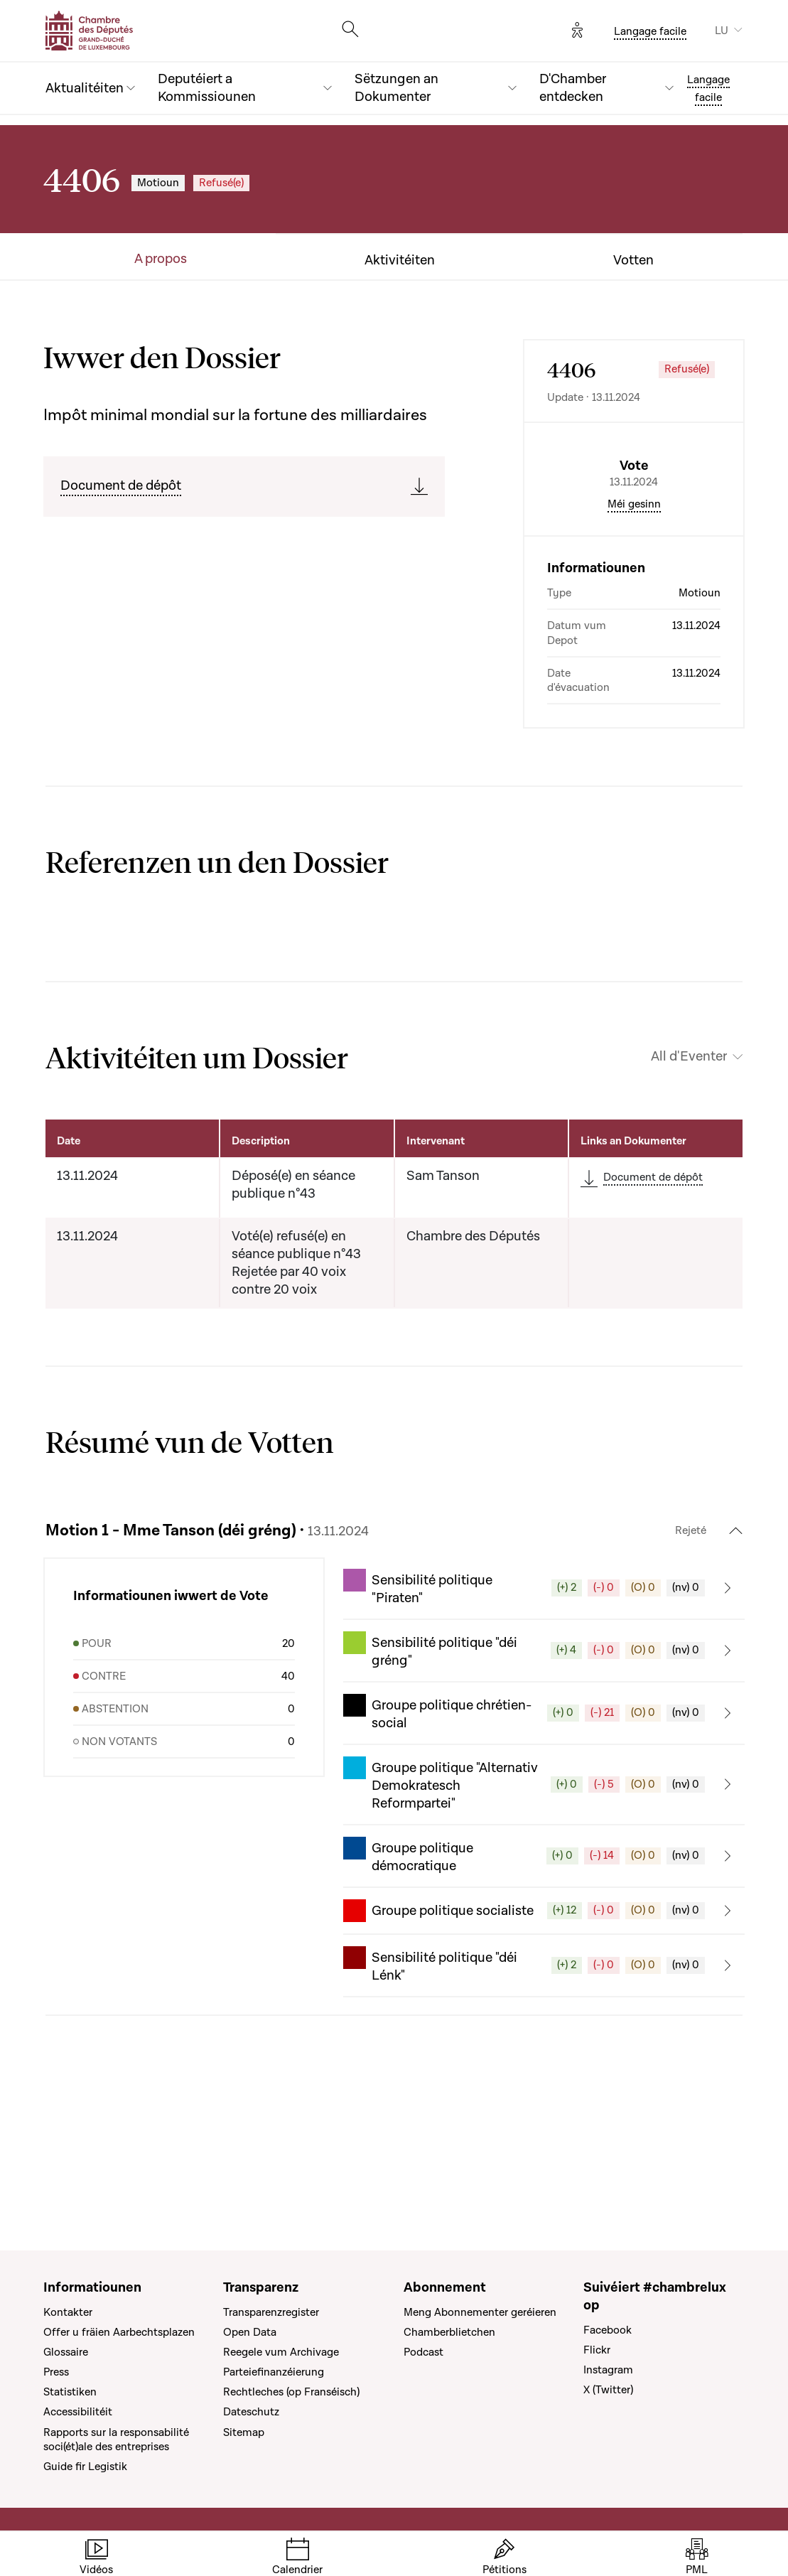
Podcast (423, 2352)
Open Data (249, 2332)
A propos (160, 259)
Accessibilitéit (77, 2412)
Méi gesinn (634, 625)
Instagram (608, 2370)
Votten (633, 260)
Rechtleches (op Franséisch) (291, 2392)
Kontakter (67, 2312)
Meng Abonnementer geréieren (480, 2312)
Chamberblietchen (449, 2332)
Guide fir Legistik (85, 2466)
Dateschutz (251, 2412)
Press (56, 2372)
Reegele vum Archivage (281, 2352)
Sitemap (243, 2432)
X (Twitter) (608, 2390)
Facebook (607, 2330)
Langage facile (650, 31)
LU (721, 30)
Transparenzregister (271, 2312)
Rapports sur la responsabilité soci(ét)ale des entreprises (116, 2439)
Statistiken (70, 2392)
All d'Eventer (689, 1177)
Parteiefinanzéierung (273, 2372)
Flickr (596, 2350)
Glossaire (65, 2352)
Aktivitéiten (400, 260)
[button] (544, 1708)
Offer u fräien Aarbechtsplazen (119, 2332)
